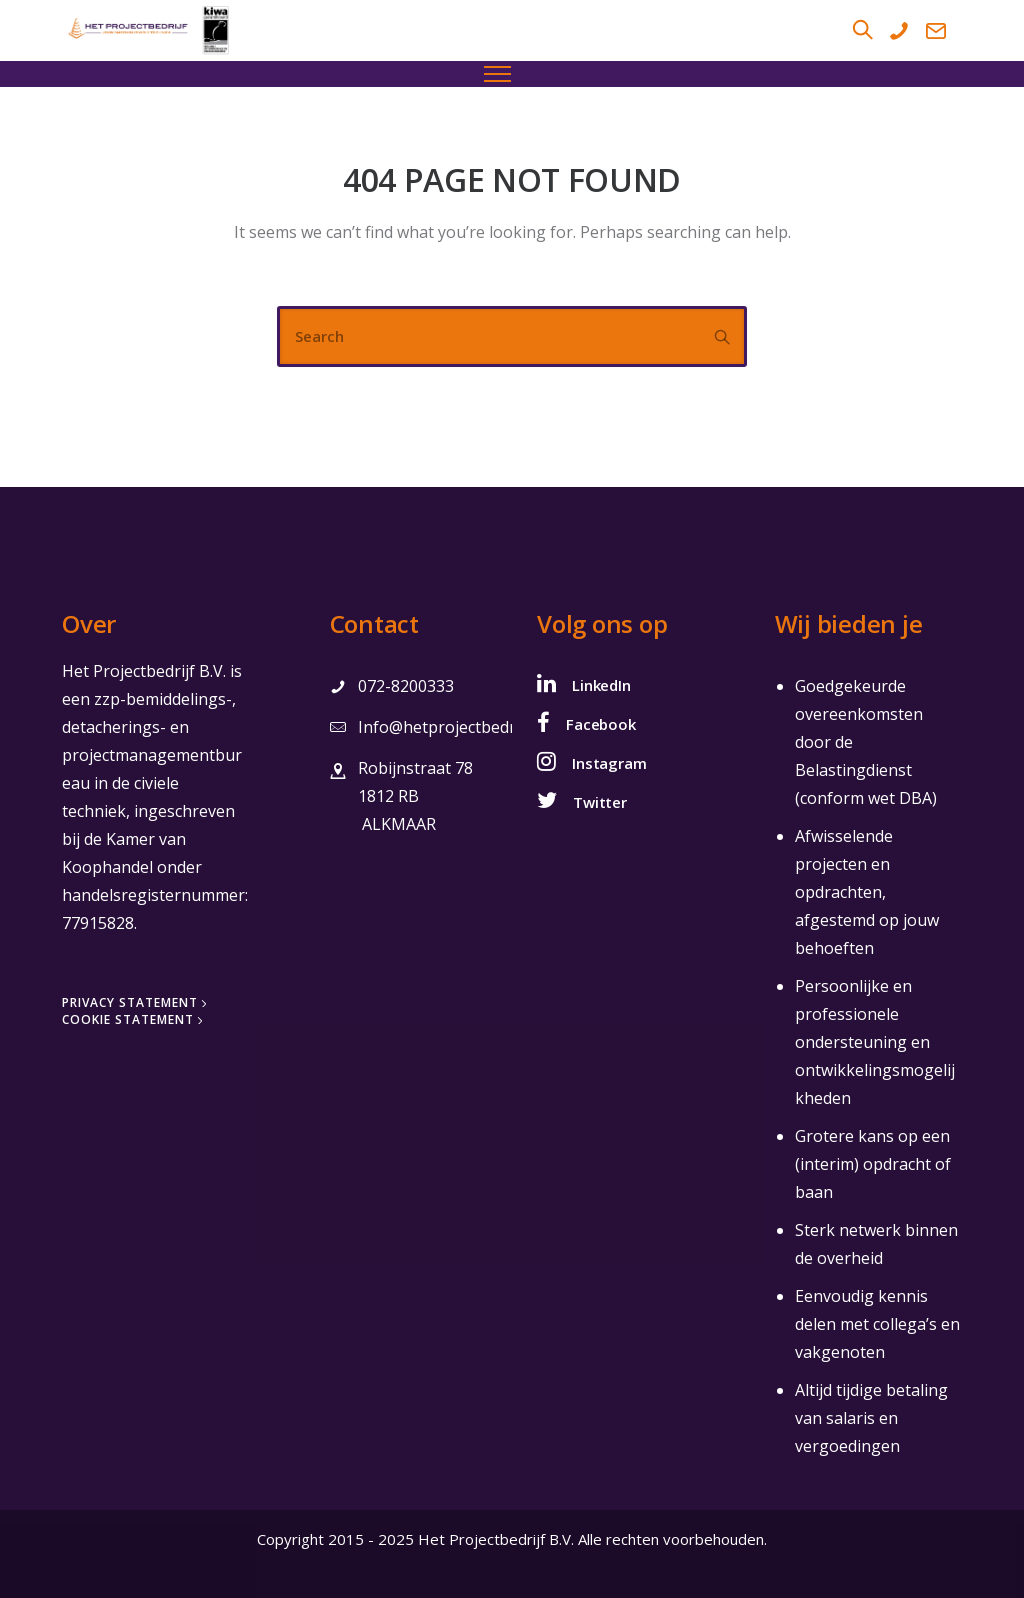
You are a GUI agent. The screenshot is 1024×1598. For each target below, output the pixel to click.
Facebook (601, 724)
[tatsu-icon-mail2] (936, 30)
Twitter (600, 802)
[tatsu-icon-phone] (899, 30)
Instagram (609, 763)
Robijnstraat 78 (415, 768)
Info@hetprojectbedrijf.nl (452, 727)
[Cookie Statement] (134, 1020)
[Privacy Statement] (136, 1003)
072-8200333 (406, 686)
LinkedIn (601, 685)
